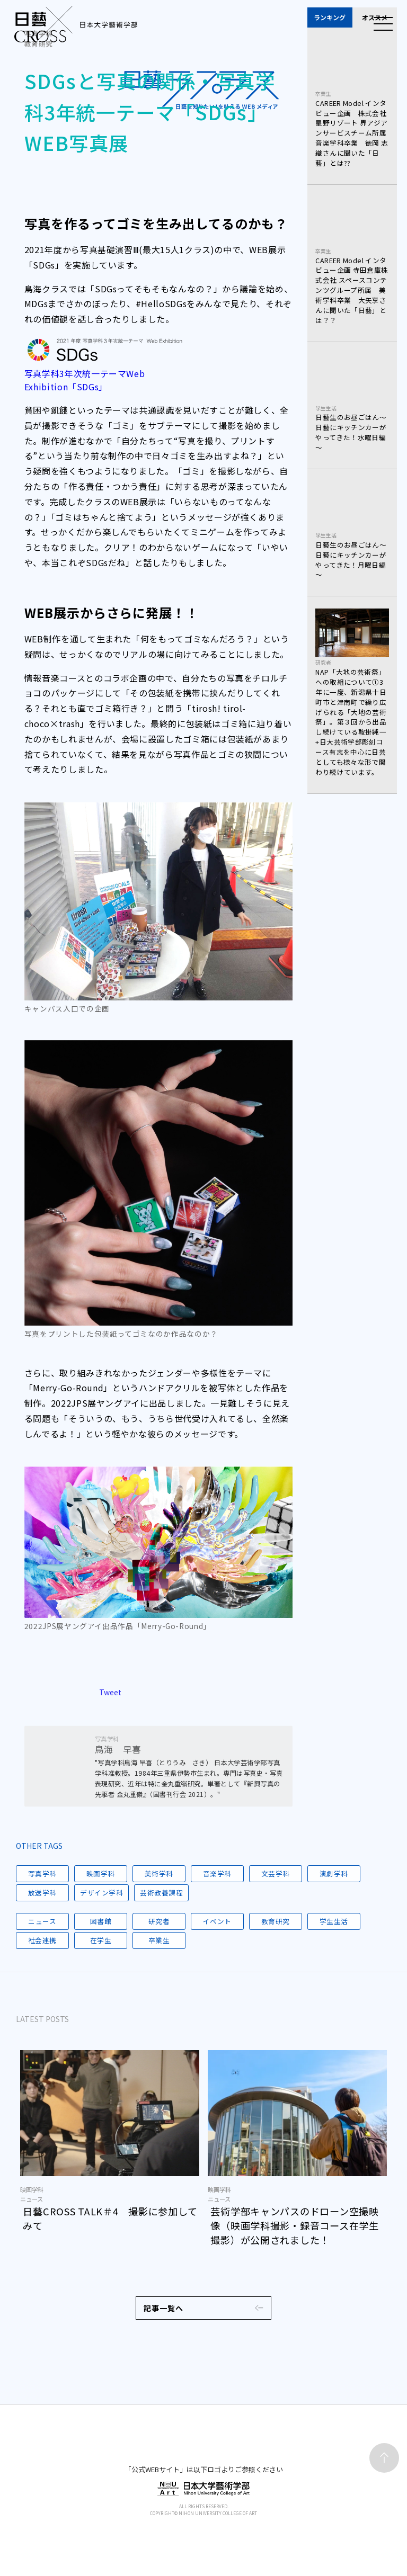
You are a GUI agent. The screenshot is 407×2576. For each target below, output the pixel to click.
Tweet (110, 1701)
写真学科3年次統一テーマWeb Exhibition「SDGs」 (84, 380)
